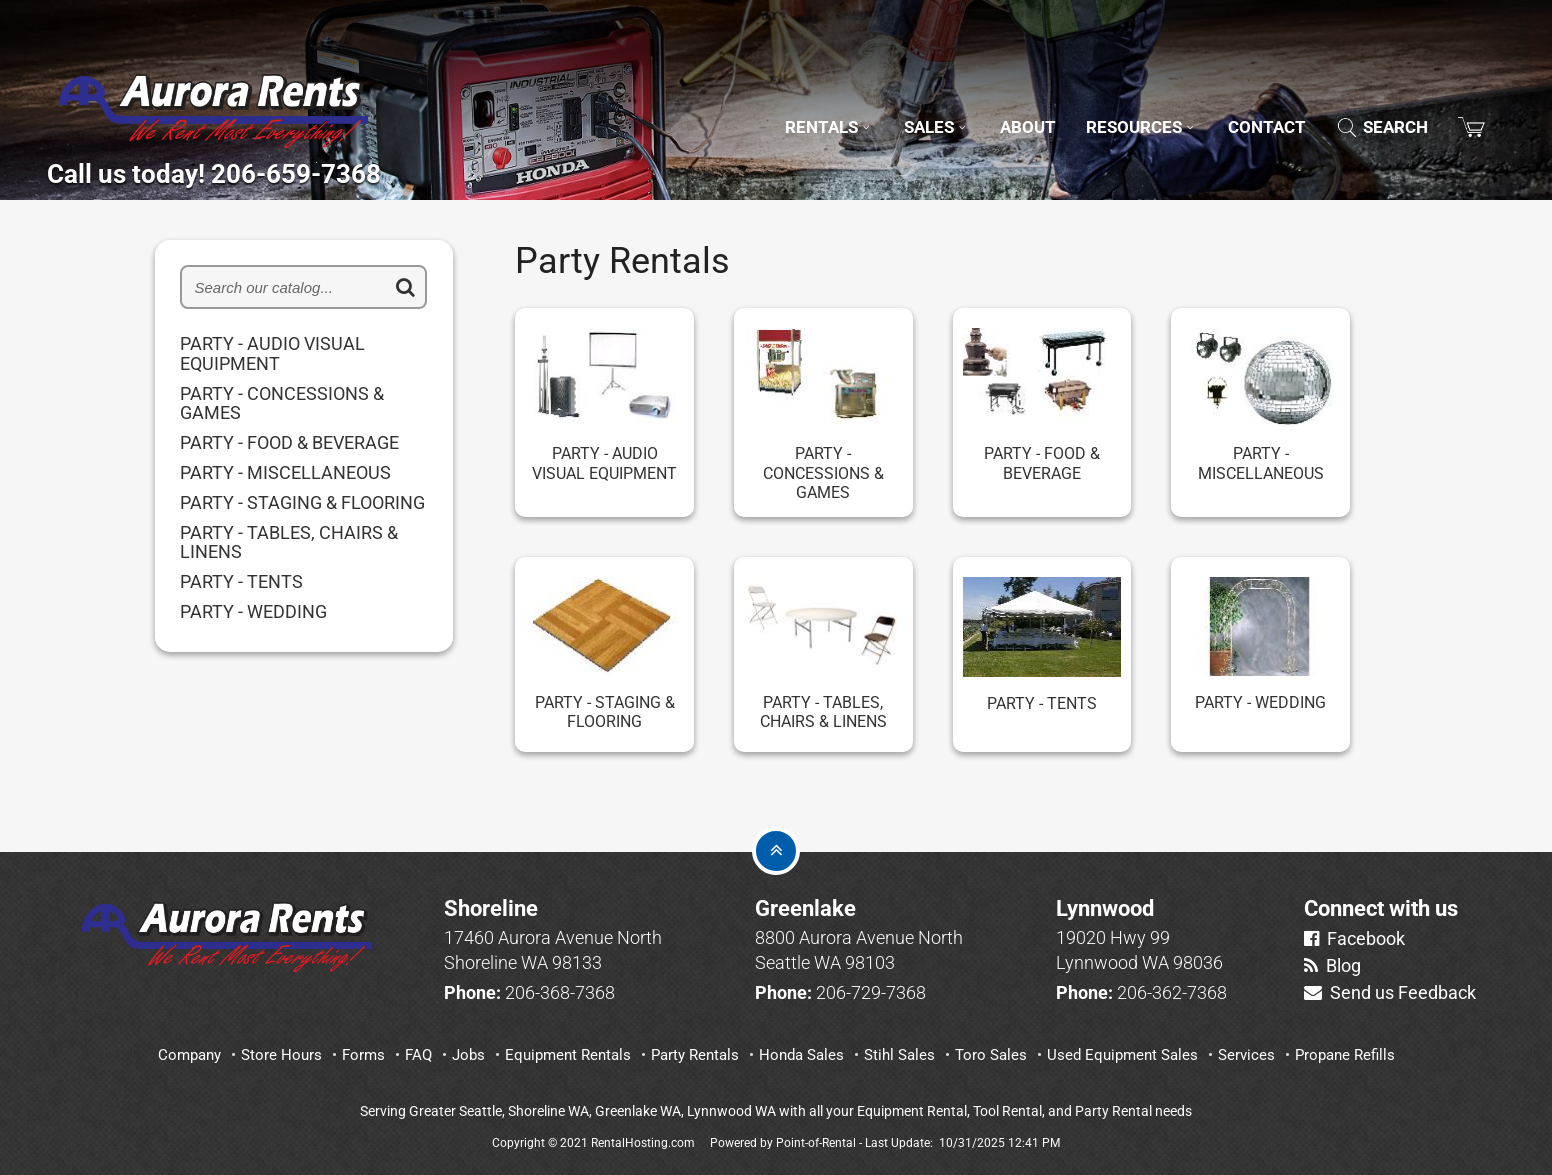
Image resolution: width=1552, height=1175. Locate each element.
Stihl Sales (899, 1055)
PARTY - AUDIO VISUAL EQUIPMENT (272, 354)
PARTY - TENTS (241, 582)
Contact (1250, 99)
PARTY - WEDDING (253, 612)
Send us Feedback (1390, 992)
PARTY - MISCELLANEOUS (285, 473)
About (984, 99)
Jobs (468, 1055)
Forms (363, 1055)
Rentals (766, 99)
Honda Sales (801, 1055)
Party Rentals (695, 1055)
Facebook (1354, 938)
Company (189, 1055)
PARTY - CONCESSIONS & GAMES (282, 404)
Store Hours (281, 1055)
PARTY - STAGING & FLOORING (302, 503)
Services (1246, 1055)
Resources (1111, 99)
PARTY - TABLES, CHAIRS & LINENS (289, 543)
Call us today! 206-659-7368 (302, 168)
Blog (1332, 965)
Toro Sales (991, 1055)
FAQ (418, 1055)
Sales (884, 99)
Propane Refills (1345, 1055)
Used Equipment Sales (1122, 1055)
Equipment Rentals (568, 1055)
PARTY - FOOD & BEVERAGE (289, 443)
